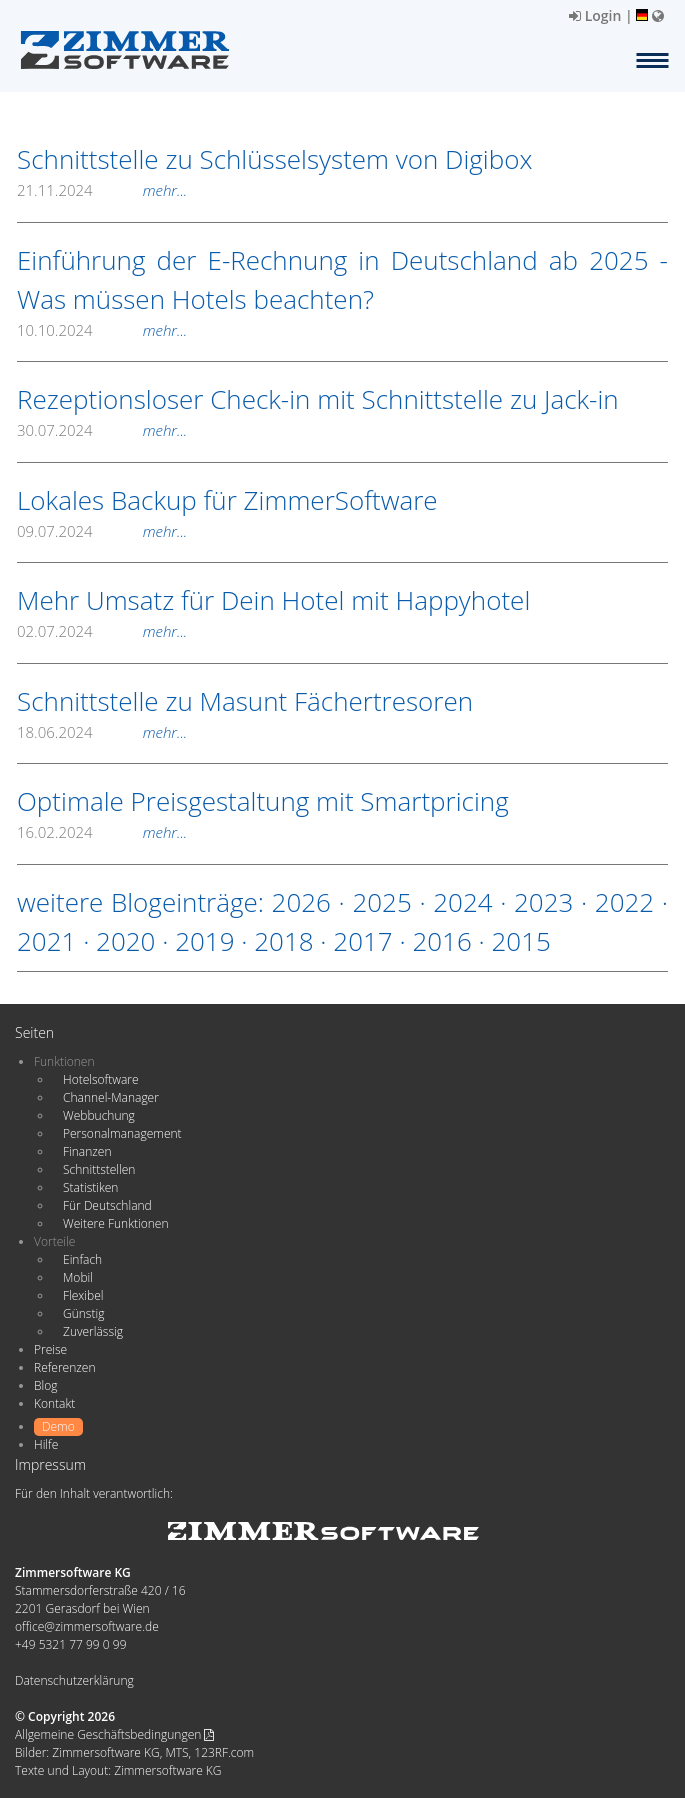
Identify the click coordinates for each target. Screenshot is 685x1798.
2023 (543, 902)
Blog (46, 1385)
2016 (441, 941)
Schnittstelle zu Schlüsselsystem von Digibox (274, 159)
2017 (362, 941)
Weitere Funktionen (116, 1223)
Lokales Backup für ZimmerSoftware (227, 500)
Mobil (78, 1277)
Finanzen (87, 1151)
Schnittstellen (99, 1169)
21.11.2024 (102, 190)
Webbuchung (99, 1115)
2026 (301, 902)
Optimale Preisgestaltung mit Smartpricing (263, 801)
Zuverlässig (93, 1331)
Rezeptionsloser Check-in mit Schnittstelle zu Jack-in (318, 399)
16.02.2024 (102, 832)
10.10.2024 (102, 330)
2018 (283, 941)
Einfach (82, 1259)
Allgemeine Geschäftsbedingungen (114, 1734)
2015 (520, 941)
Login (595, 15)
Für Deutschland (107, 1205)
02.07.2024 (102, 631)
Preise (50, 1349)
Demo (58, 1426)
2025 (381, 902)
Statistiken (90, 1187)
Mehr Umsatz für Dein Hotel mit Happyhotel (273, 600)
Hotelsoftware (101, 1079)
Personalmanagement (122, 1133)
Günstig (83, 1313)
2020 (125, 941)
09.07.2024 (102, 531)
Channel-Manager (111, 1097)
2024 (462, 902)
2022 (624, 902)
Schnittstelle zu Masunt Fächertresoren (245, 701)
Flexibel (83, 1295)
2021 (46, 941)
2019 (204, 941)
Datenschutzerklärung (74, 1680)
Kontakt (54, 1403)
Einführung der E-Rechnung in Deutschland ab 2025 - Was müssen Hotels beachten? (342, 279)
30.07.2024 (102, 430)
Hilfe (46, 1444)
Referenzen (64, 1367)
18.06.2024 (102, 732)
